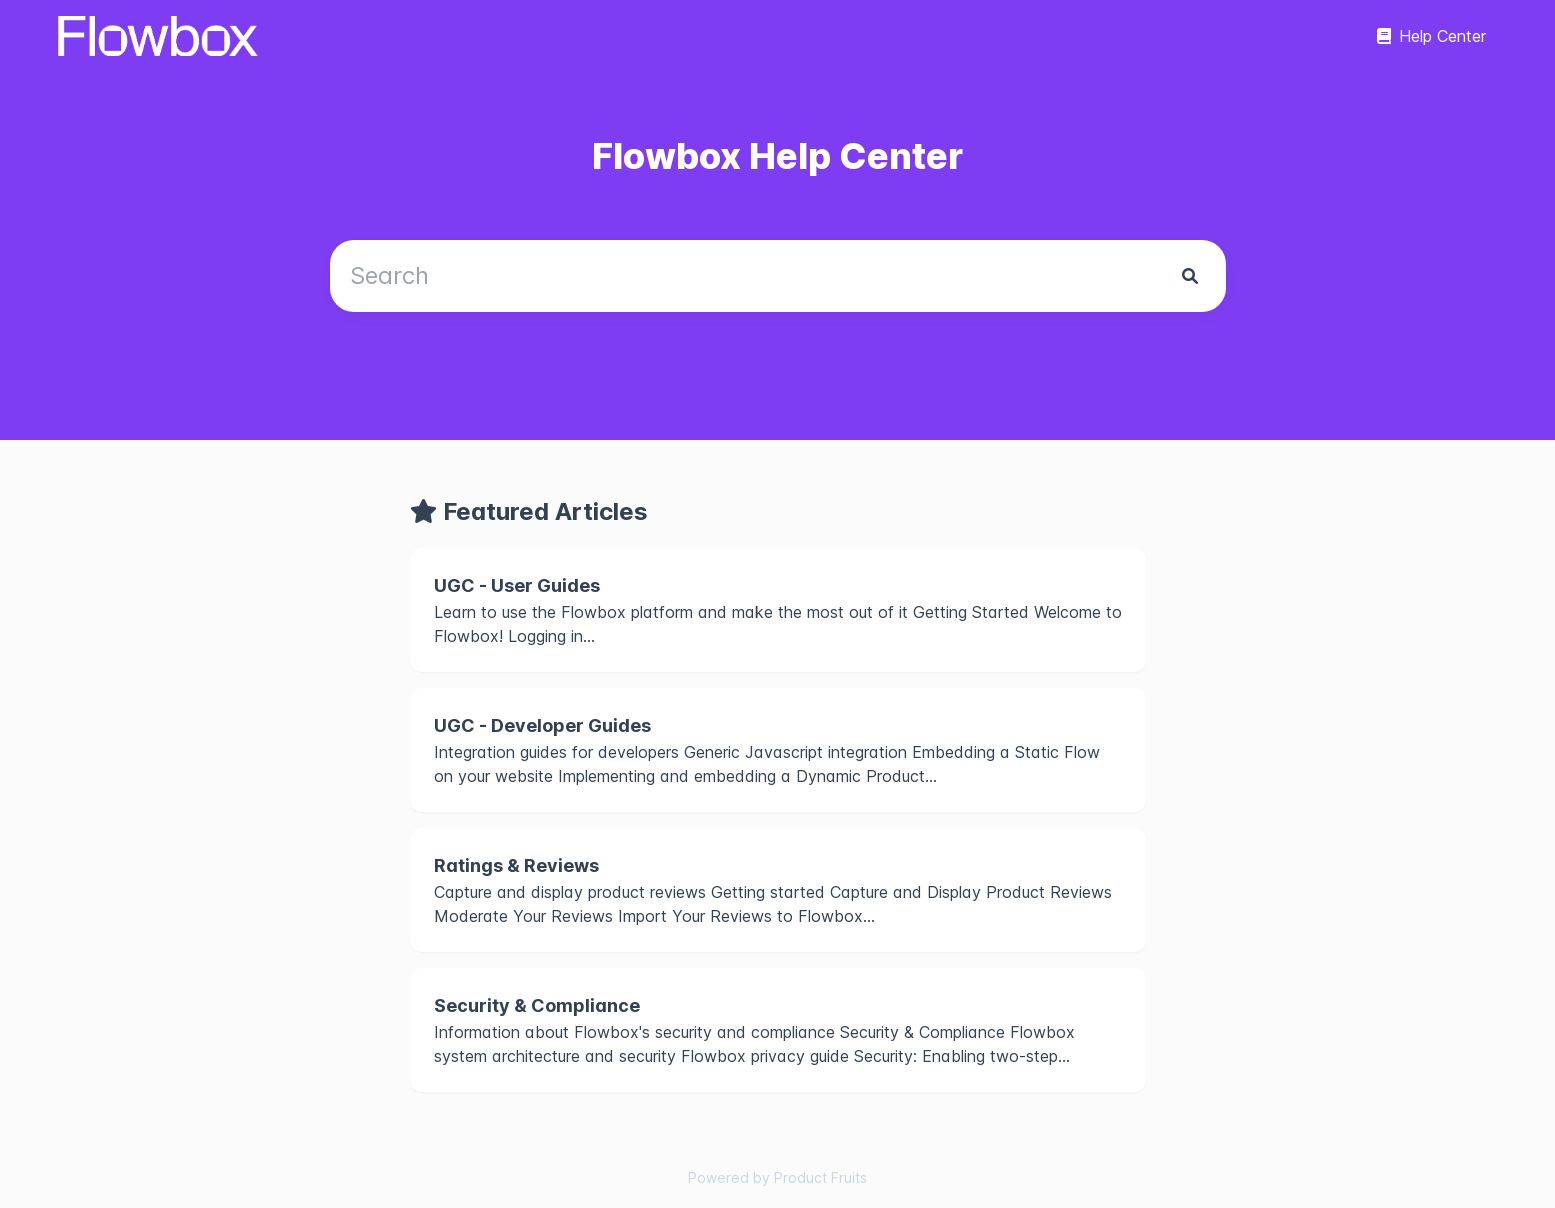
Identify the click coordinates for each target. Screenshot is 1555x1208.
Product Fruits (820, 1177)
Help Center (1431, 36)
